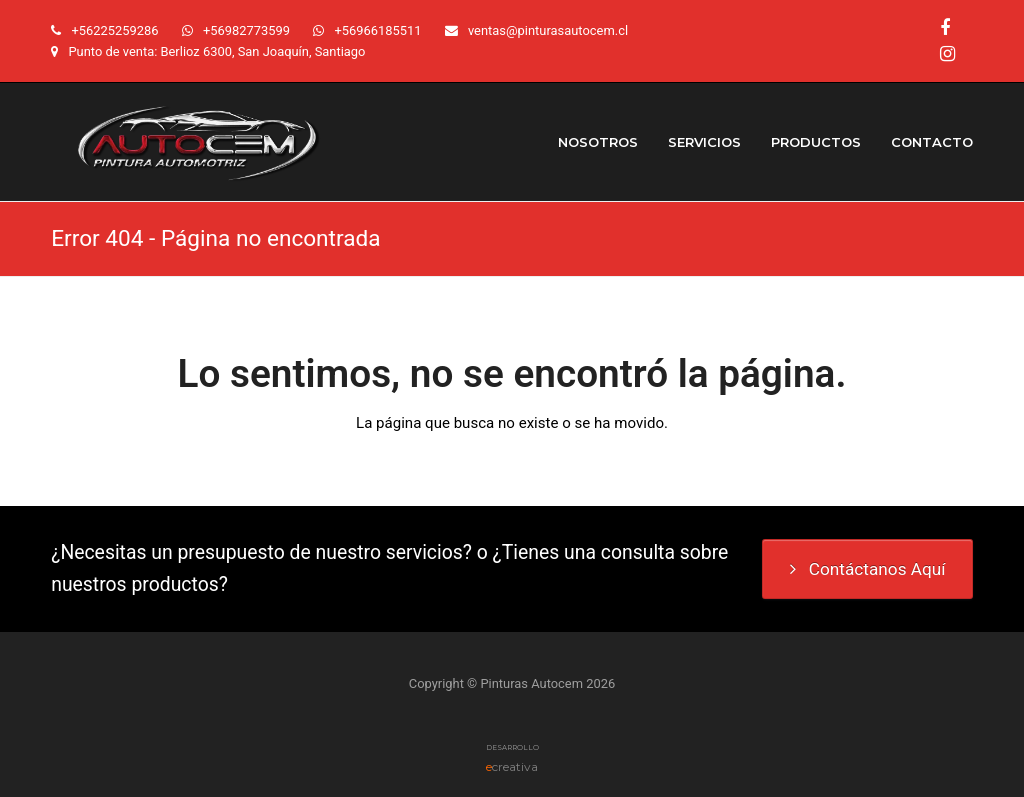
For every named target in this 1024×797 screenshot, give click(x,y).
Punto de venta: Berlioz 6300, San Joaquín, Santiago (216, 51)
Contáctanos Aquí (868, 569)
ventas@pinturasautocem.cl (548, 30)
